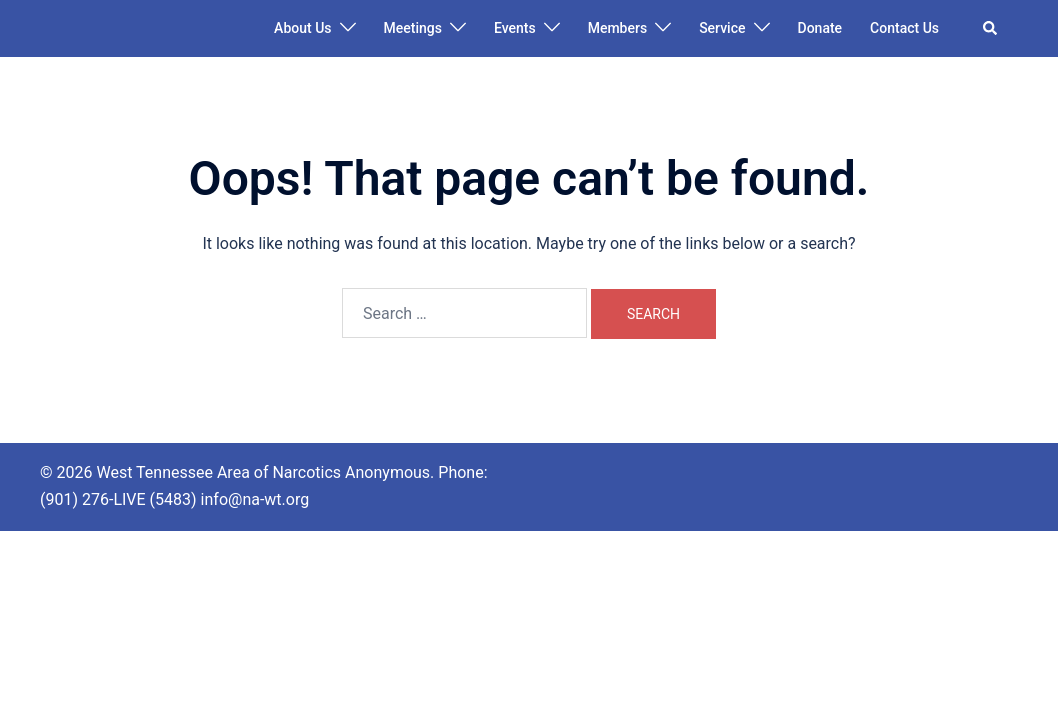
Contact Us (904, 28)
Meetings (413, 28)
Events (515, 28)
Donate (820, 28)
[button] (991, 28)
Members (617, 28)
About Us (302, 28)
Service (722, 28)
